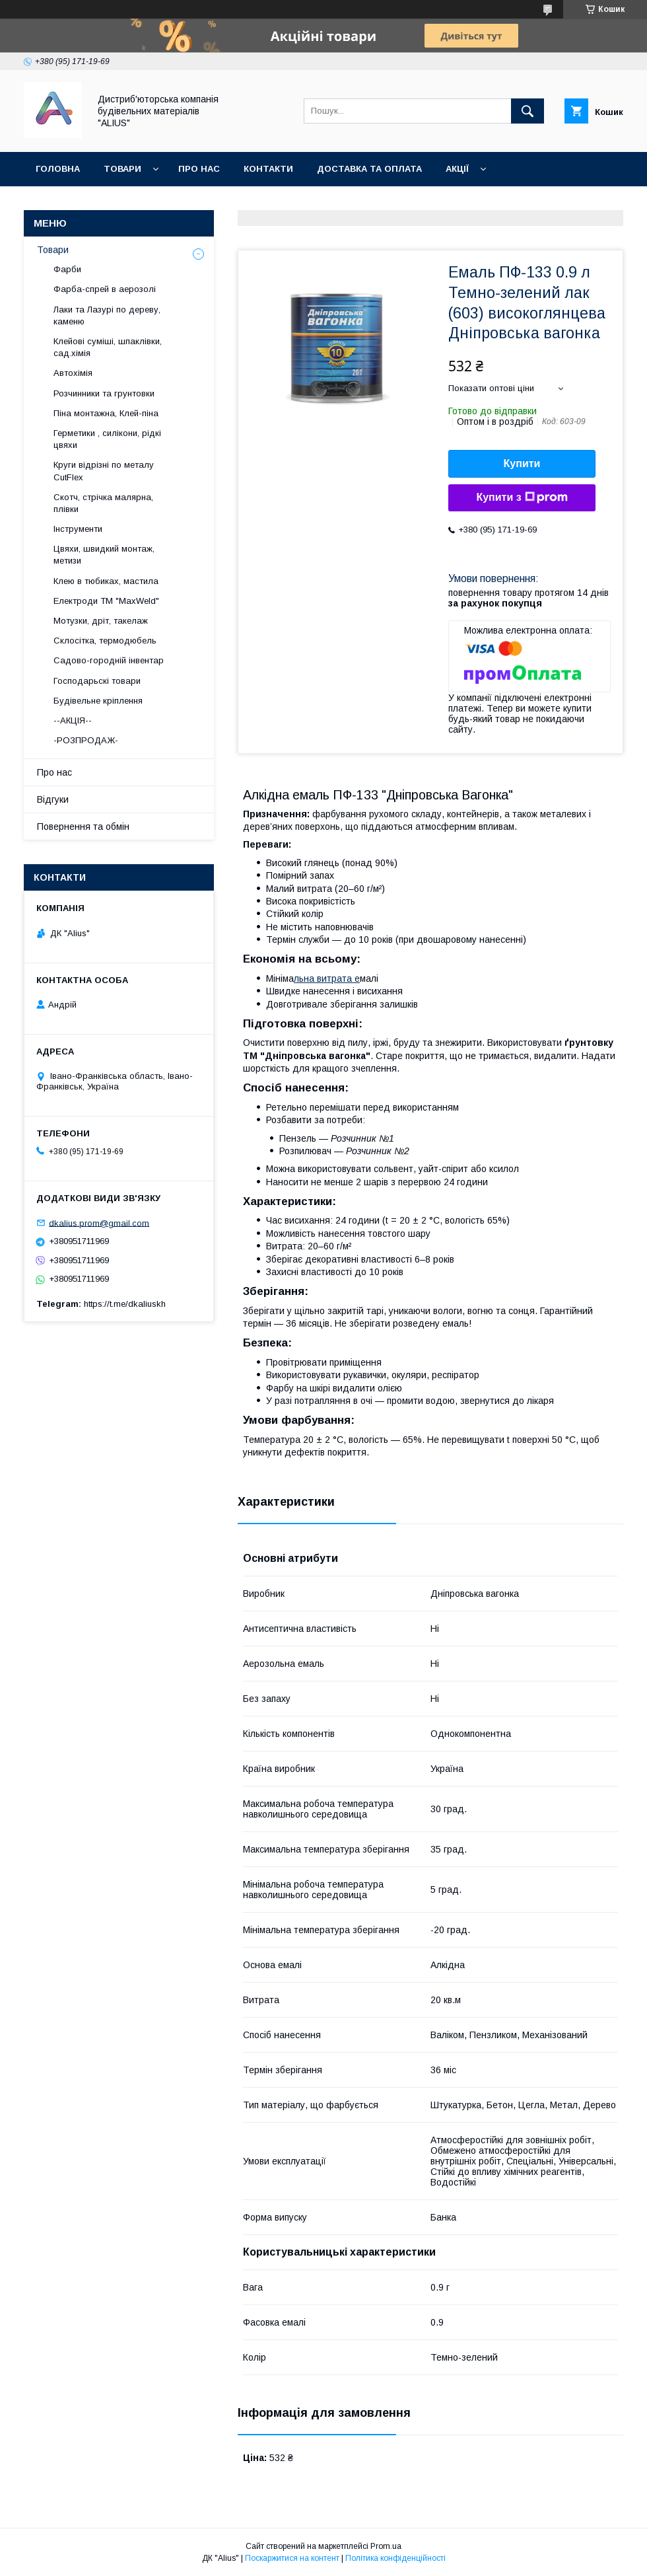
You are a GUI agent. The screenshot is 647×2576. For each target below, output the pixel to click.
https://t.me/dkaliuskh (125, 1304)
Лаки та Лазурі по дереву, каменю (106, 315)
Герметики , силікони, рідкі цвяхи (107, 439)
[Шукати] (527, 111)
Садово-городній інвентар (108, 660)
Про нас (199, 169)
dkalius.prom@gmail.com (99, 1223)
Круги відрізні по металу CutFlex (103, 471)
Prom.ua (385, 2546)
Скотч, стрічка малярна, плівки (103, 503)
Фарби (67, 269)
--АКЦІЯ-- (72, 720)
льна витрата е (327, 978)
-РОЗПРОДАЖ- (85, 740)
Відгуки (53, 799)
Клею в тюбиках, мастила (105, 581)
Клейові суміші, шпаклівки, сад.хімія (107, 347)
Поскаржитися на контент (292, 2558)
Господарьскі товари (97, 681)
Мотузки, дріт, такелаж (100, 621)
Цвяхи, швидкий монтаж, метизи (103, 555)
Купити (522, 463)
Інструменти (77, 529)
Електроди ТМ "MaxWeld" (106, 601)
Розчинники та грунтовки (103, 393)
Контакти (268, 169)
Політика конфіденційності (395, 2558)
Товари (122, 169)
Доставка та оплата (369, 169)
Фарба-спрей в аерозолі (104, 289)
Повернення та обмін (91, 203)
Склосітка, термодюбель (104, 640)
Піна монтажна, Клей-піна (105, 413)
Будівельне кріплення (98, 701)
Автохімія (72, 373)
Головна (58, 169)
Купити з (521, 497)
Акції (457, 169)
